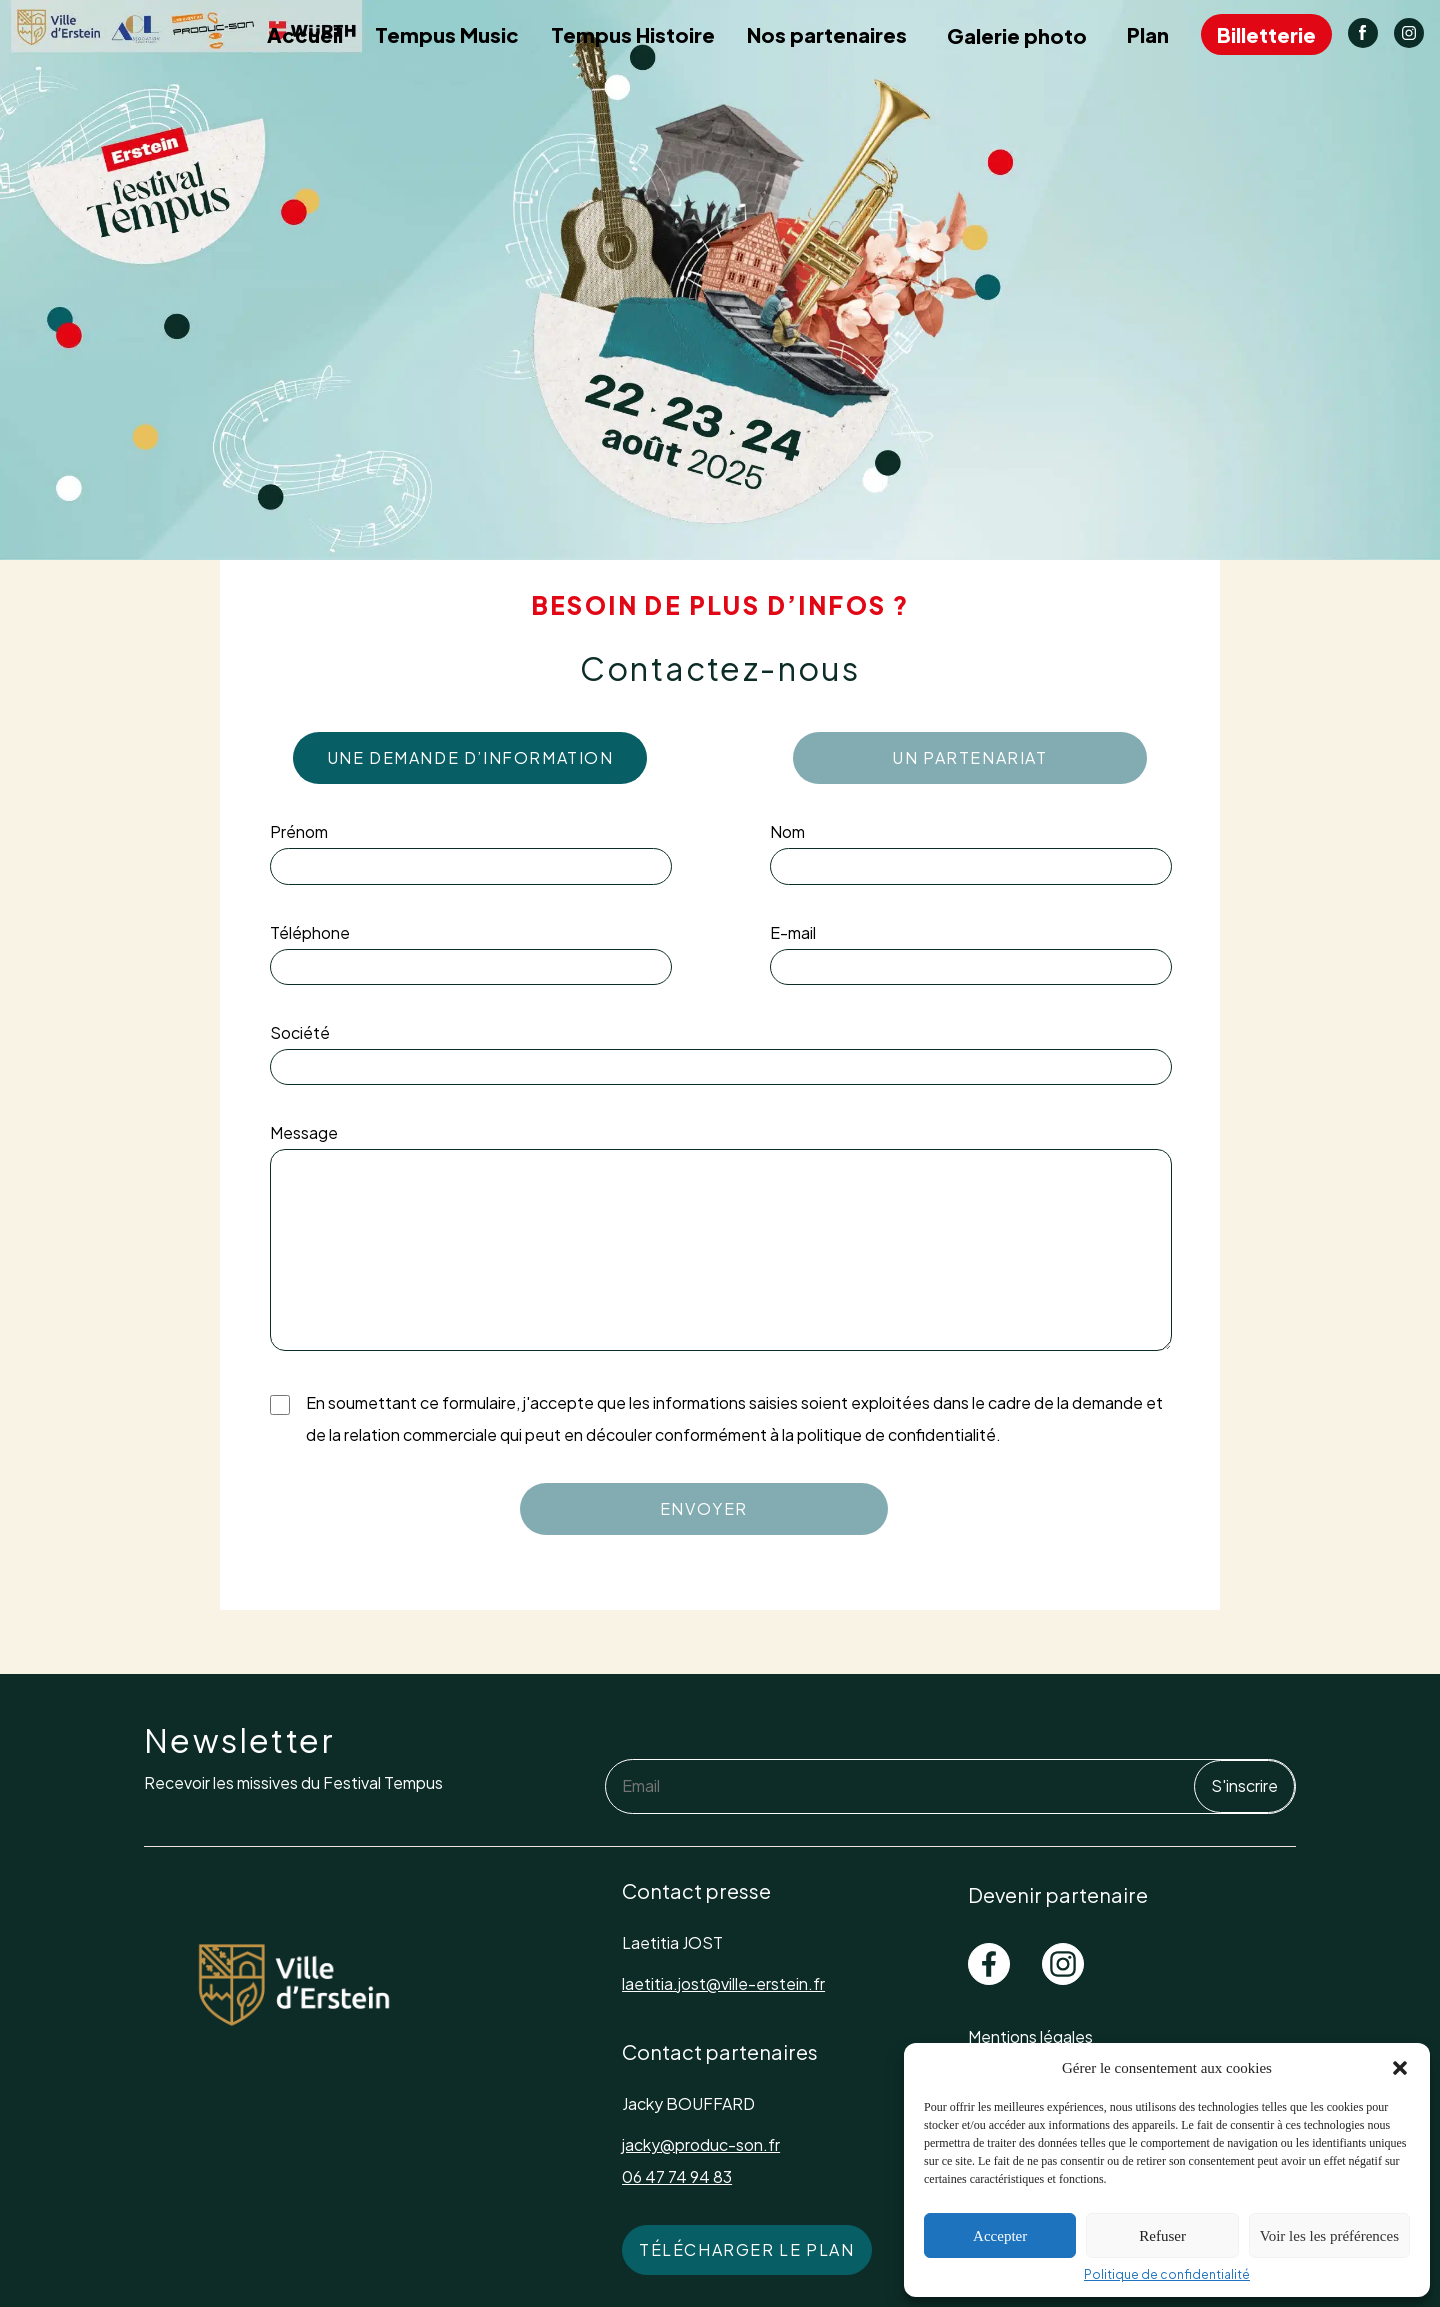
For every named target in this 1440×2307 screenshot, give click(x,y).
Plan (1148, 34)
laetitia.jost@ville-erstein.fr (723, 1983)
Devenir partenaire (1058, 1894)
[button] (1400, 2068)
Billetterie (1266, 34)
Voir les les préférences (1329, 2236)
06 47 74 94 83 (677, 2176)
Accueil (305, 34)
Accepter (1000, 2236)
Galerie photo (1017, 35)
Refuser (1162, 2236)
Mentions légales (1030, 2036)
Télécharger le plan (746, 2249)
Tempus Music (447, 34)
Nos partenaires (827, 34)
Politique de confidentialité (1167, 2275)
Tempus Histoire (633, 34)
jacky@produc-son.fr (701, 2144)
